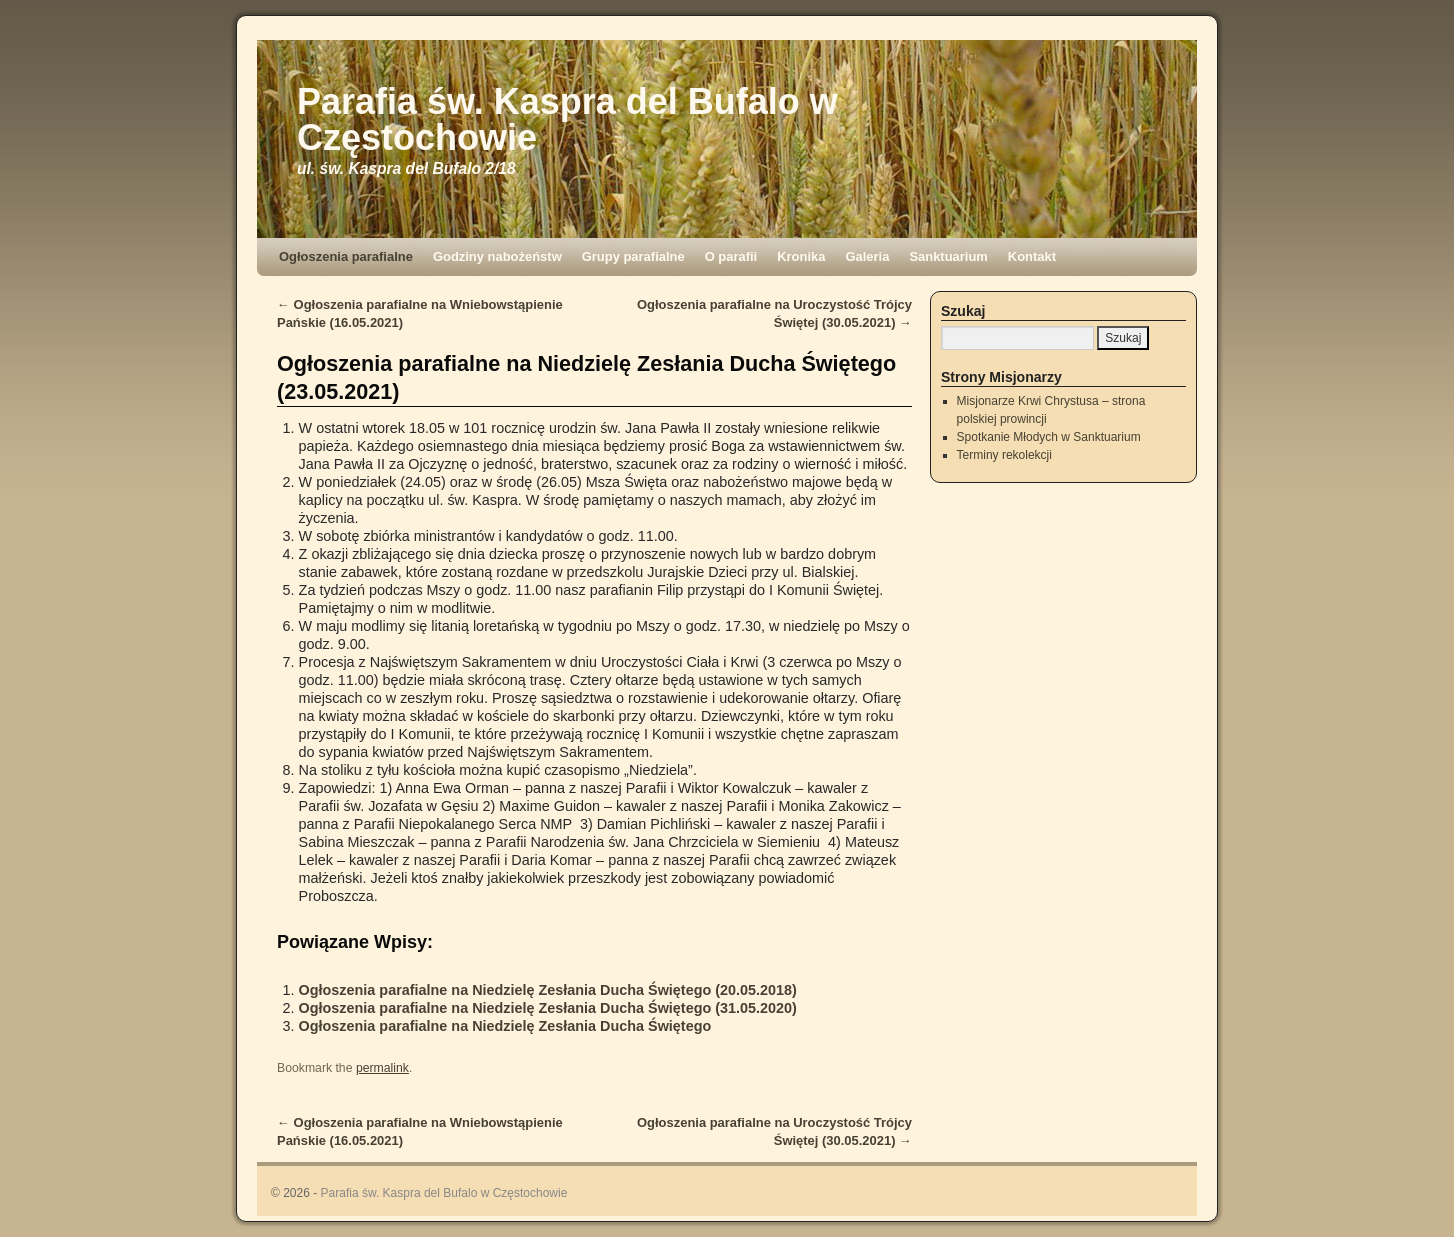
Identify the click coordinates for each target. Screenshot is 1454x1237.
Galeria (867, 256)
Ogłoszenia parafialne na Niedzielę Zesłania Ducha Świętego (505, 1026)
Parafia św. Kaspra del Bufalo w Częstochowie (567, 119)
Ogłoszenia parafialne (346, 256)
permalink (382, 1068)
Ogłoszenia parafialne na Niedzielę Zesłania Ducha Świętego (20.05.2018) (548, 990)
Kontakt (1032, 256)
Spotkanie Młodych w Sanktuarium (1049, 437)
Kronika (801, 256)
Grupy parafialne (633, 256)
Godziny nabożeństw (497, 256)
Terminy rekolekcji (1004, 455)
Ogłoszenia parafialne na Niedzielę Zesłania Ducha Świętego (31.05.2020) (548, 1008)
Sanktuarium (948, 256)
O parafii (731, 256)
